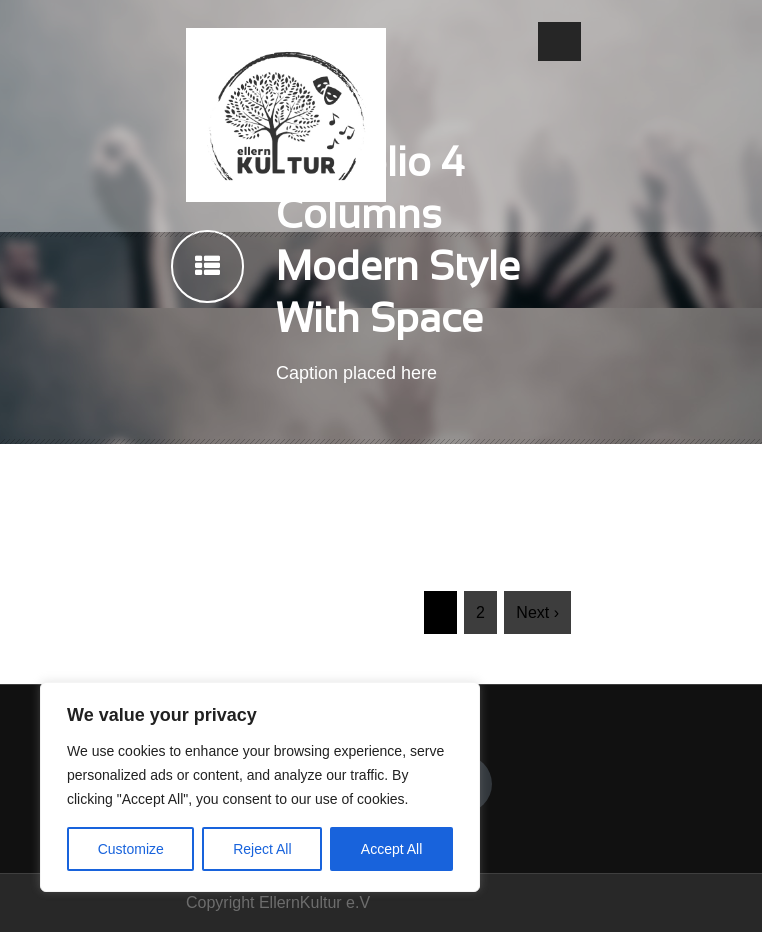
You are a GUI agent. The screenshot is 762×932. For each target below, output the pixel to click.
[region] (260, 787)
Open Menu (559, 41)
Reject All (262, 849)
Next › (537, 612)
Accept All (391, 849)
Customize (131, 849)
